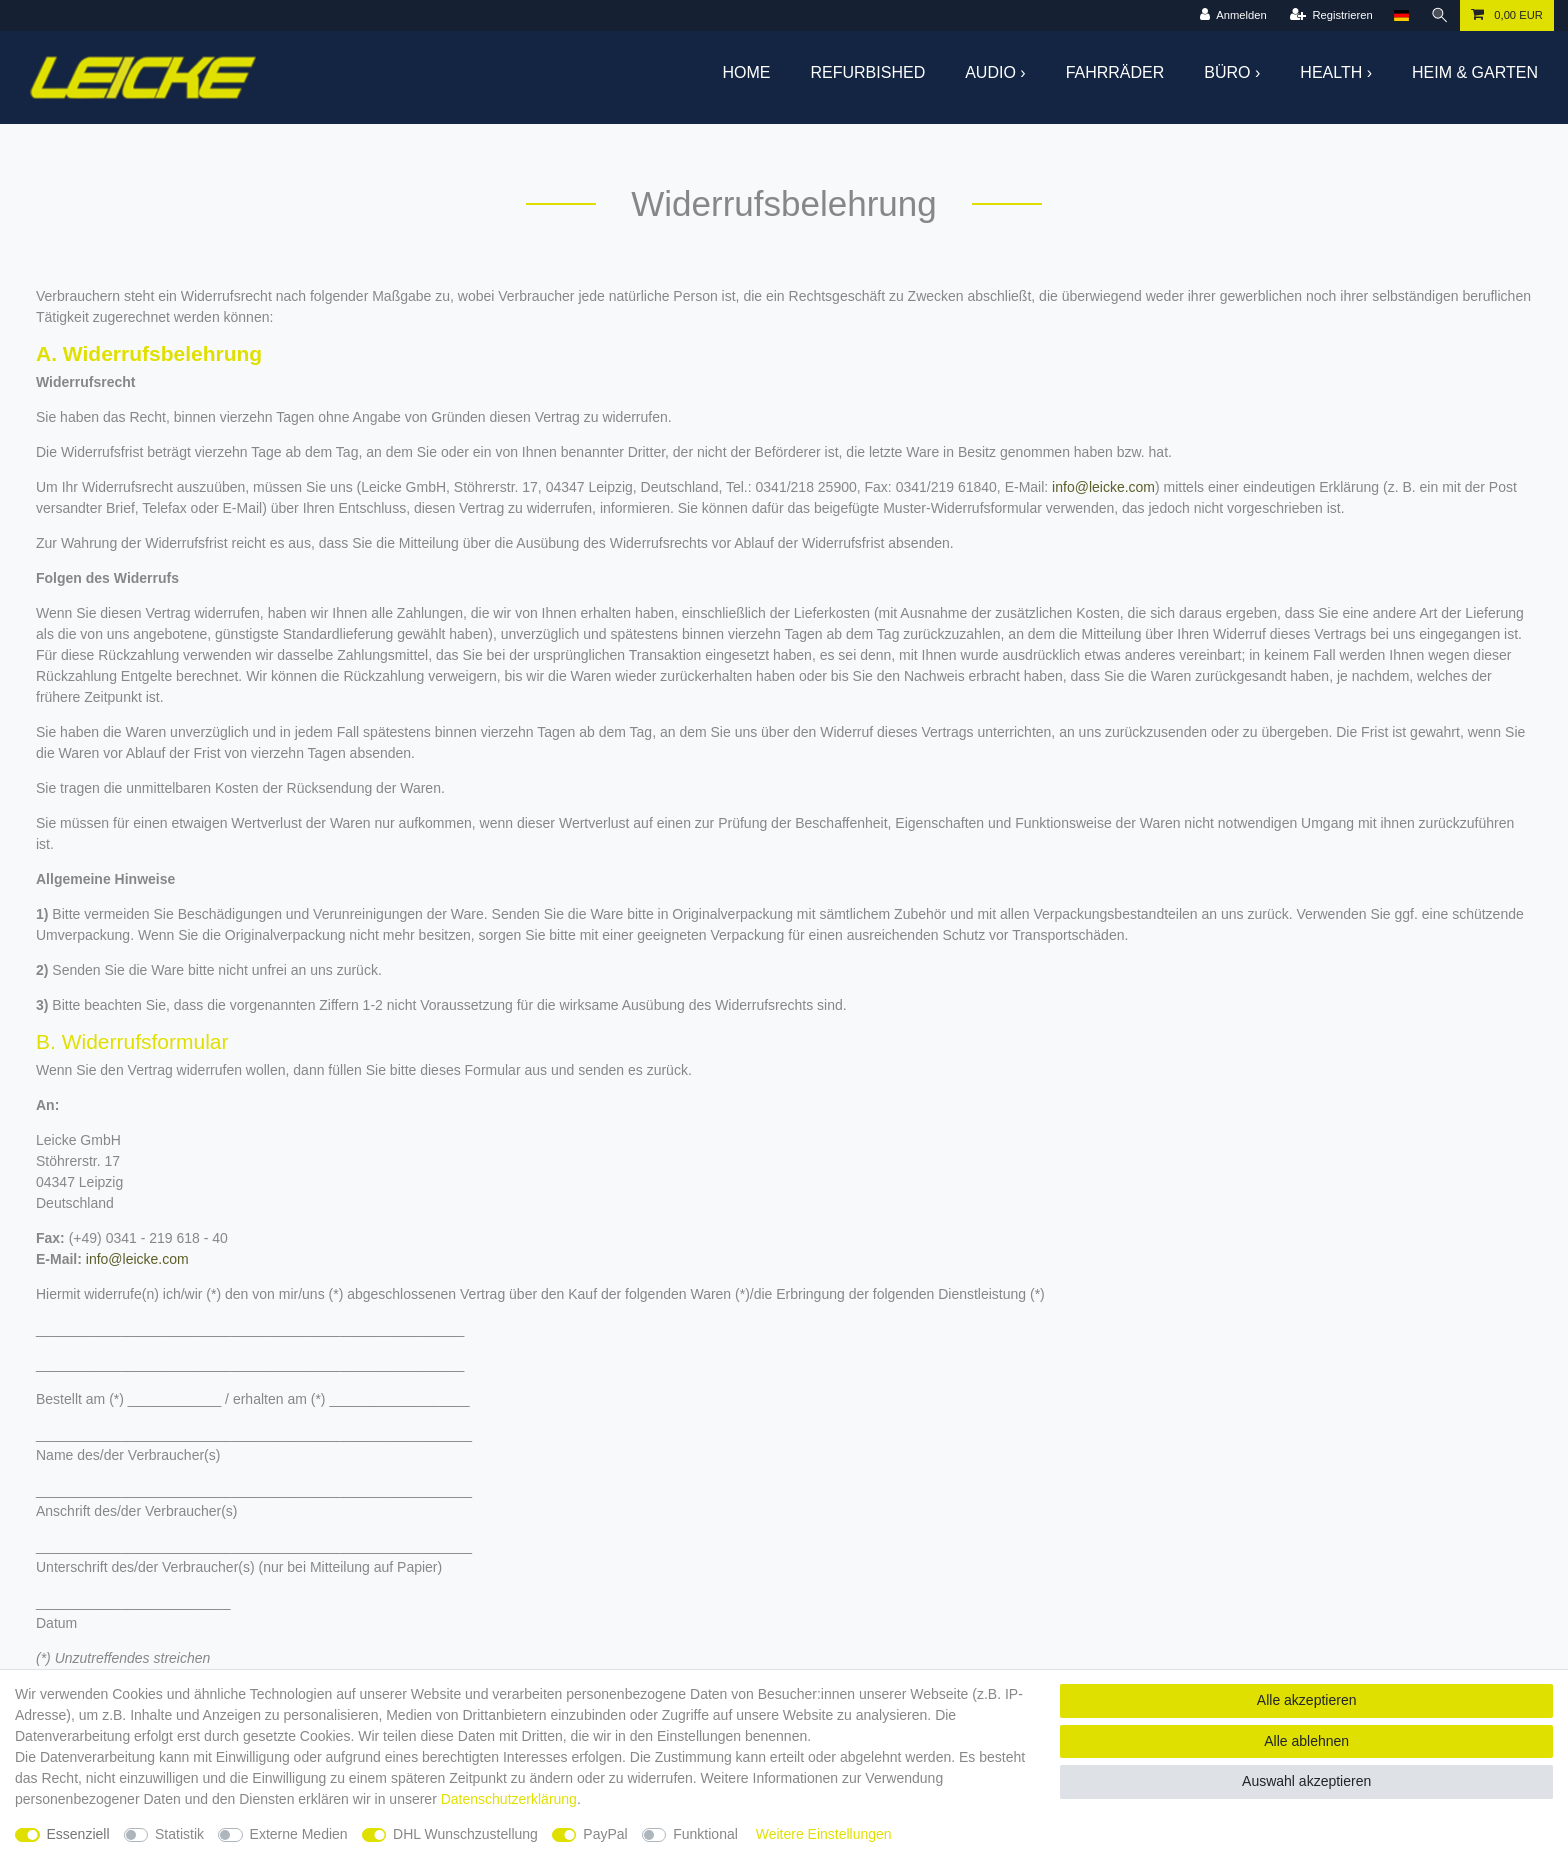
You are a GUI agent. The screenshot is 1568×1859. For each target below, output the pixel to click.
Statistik (179, 1834)
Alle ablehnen (1306, 1741)
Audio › (995, 72)
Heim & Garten (1475, 72)
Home (747, 72)
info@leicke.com (1103, 487)
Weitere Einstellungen (824, 1834)
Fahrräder (1115, 72)
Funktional (705, 1834)
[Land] (1401, 15)
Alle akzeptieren (1307, 1700)
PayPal (605, 1834)
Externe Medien (299, 1834)
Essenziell (78, 1834)
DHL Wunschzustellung (465, 1834)
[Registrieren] (1331, 15)
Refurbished (868, 72)
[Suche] (1440, 15)
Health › (1336, 72)
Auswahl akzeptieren (1306, 1781)
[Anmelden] (1233, 15)
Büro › (1232, 72)
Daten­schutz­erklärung (509, 1799)
